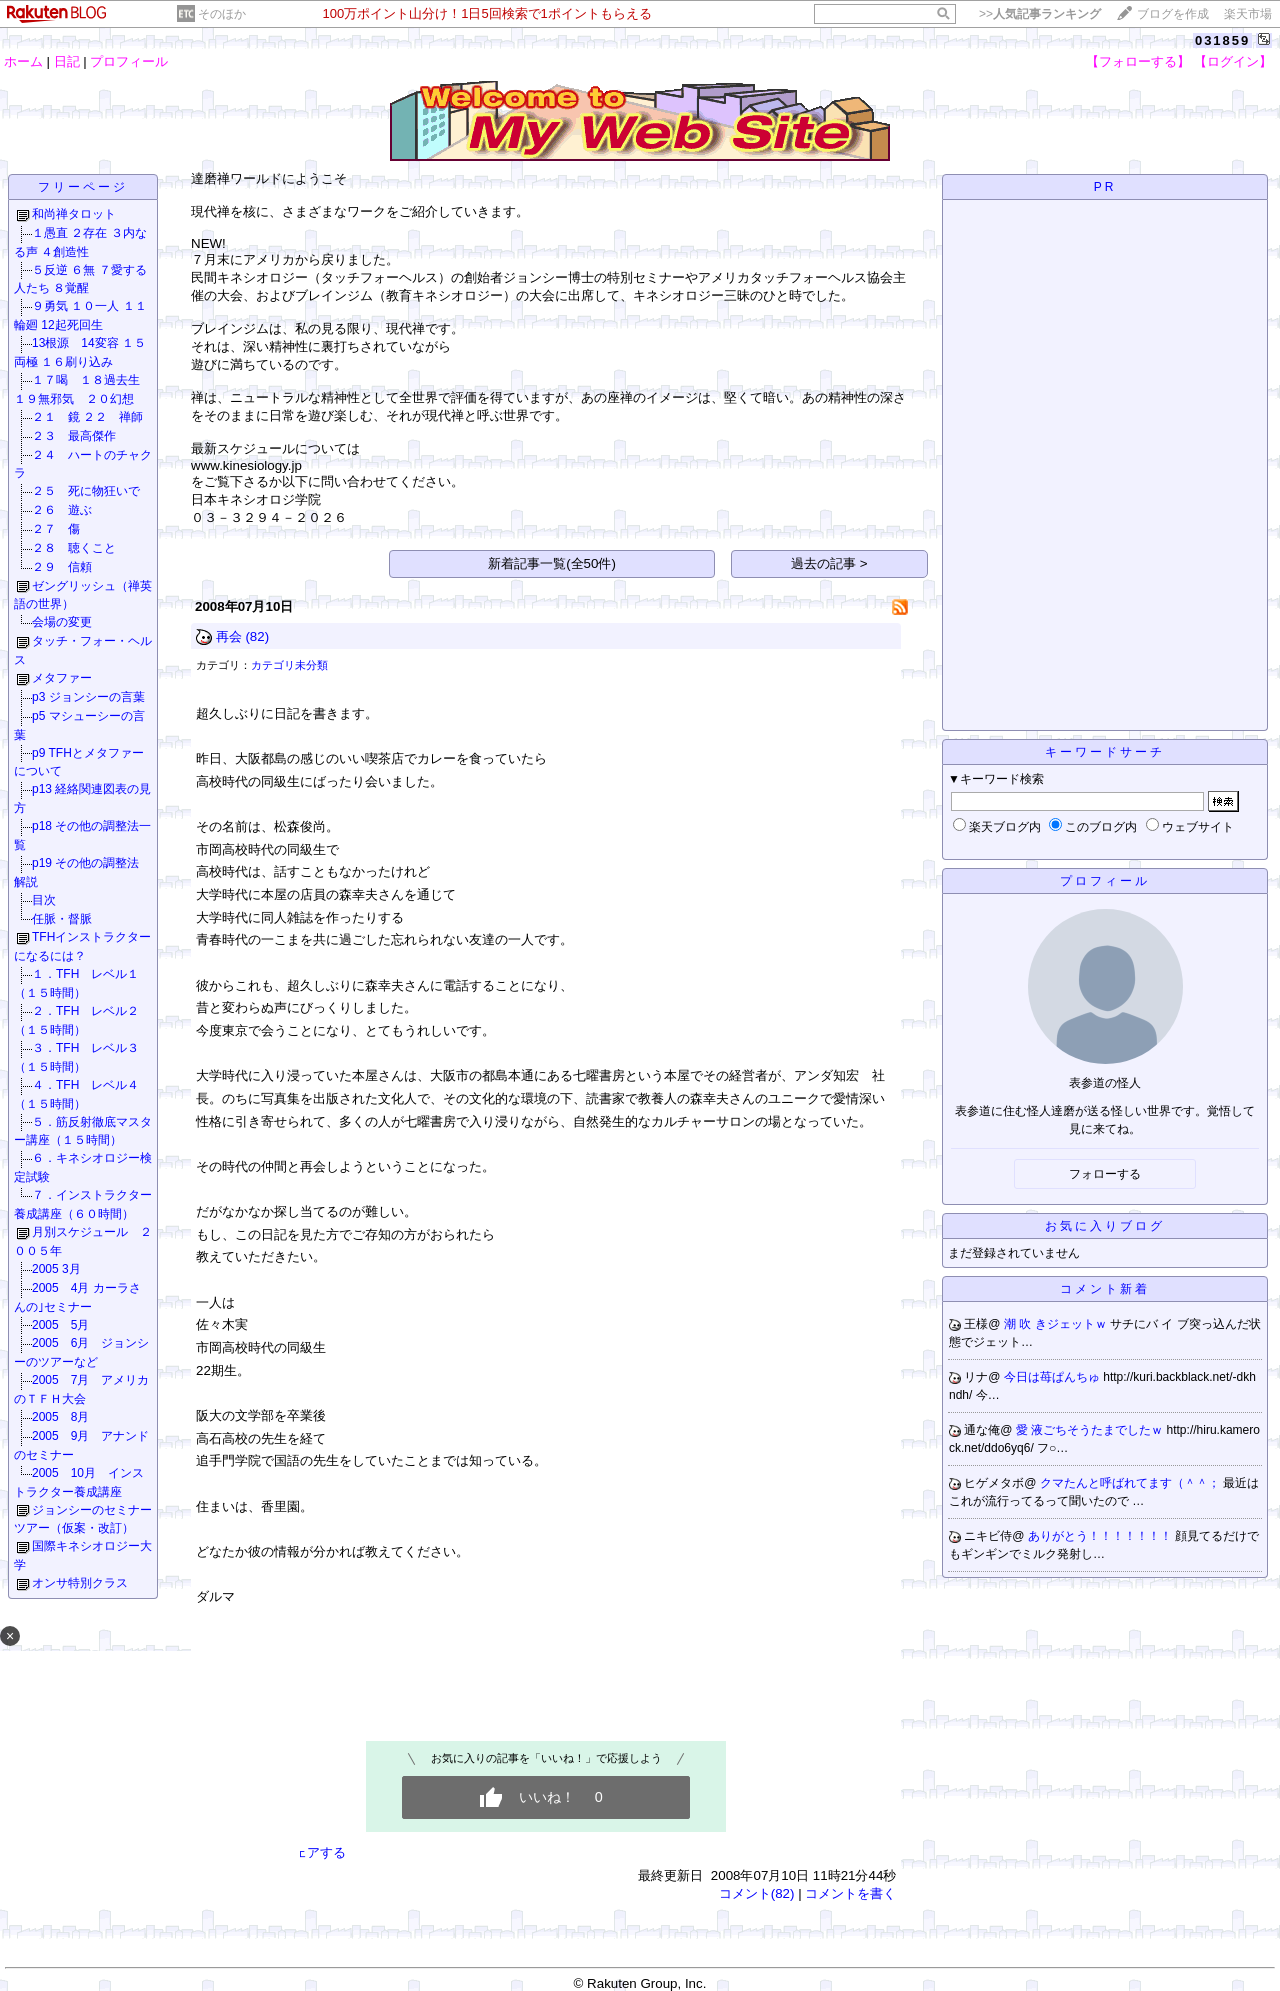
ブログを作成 (1173, 14)
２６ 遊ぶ (62, 510)
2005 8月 (60, 1417)
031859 (1222, 40)
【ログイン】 (1233, 61)
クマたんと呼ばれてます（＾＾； (1131, 1483)
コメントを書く (850, 1893)
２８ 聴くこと (74, 548)
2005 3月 (56, 1269)
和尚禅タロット (74, 214)
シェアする (313, 1852)
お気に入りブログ (1105, 1226)
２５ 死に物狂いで (86, 491)
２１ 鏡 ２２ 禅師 (87, 417)
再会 (229, 636)
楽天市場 (1248, 14)
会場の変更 (62, 622)
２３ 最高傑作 (74, 436)
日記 (67, 61)
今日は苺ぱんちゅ (1053, 1377)
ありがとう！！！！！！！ (1101, 1536)
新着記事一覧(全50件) (552, 563)
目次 (44, 900)
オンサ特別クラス (80, 1583)
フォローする (1105, 1174)
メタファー (62, 678)
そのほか (222, 14)
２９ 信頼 (62, 567)
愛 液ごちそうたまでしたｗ (1091, 1430)
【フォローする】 (1138, 61)
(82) (257, 636)
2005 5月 (60, 1325)
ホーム (23, 61)
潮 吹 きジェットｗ (1057, 1324)
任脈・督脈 (62, 919)
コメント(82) (757, 1893)
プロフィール (129, 61)
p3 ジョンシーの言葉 (88, 697)
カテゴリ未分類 (289, 665)
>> (1040, 14)
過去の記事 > (829, 563)
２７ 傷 (56, 529)
